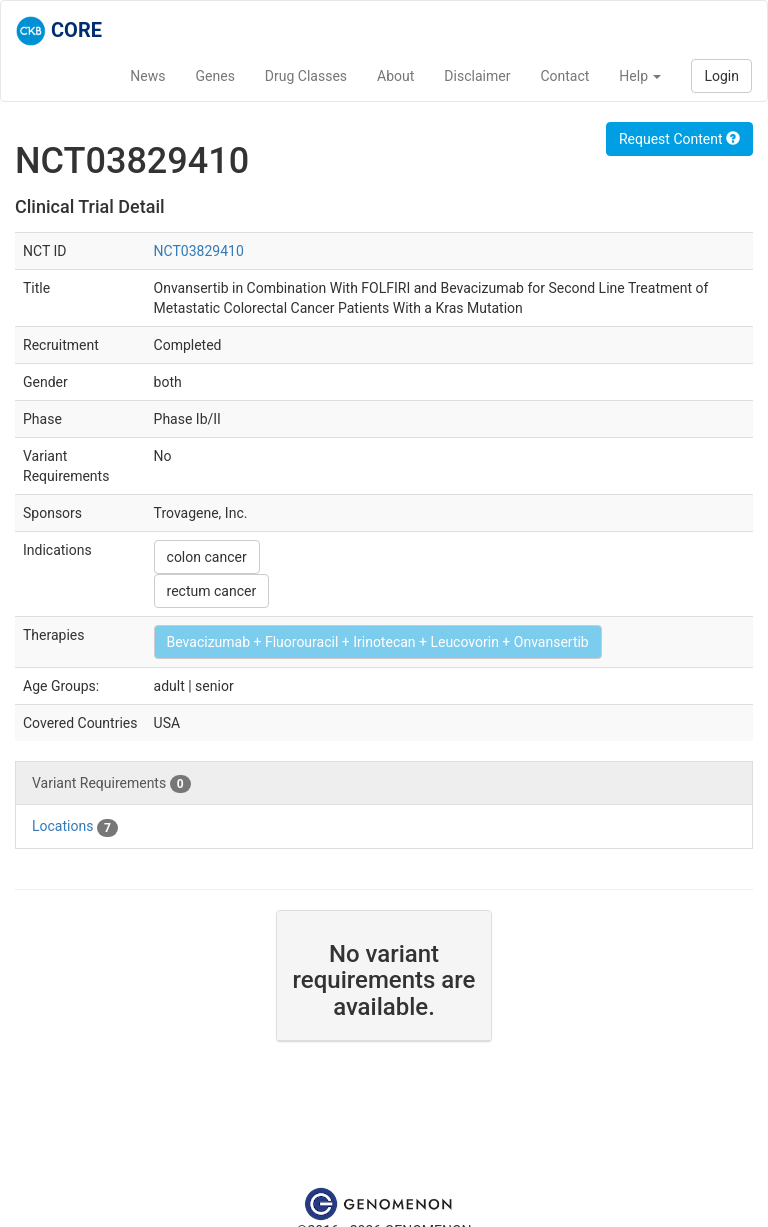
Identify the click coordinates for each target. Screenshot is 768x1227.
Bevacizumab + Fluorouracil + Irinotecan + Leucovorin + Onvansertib (378, 642)
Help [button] (640, 76)
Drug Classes (306, 76)
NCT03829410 (199, 251)
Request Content (679, 139)
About (395, 76)
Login (721, 76)
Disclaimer (477, 76)
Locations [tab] (75, 827)
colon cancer (207, 557)
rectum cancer (212, 591)
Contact (564, 76)
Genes (215, 76)
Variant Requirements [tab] (111, 784)
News (147, 76)
